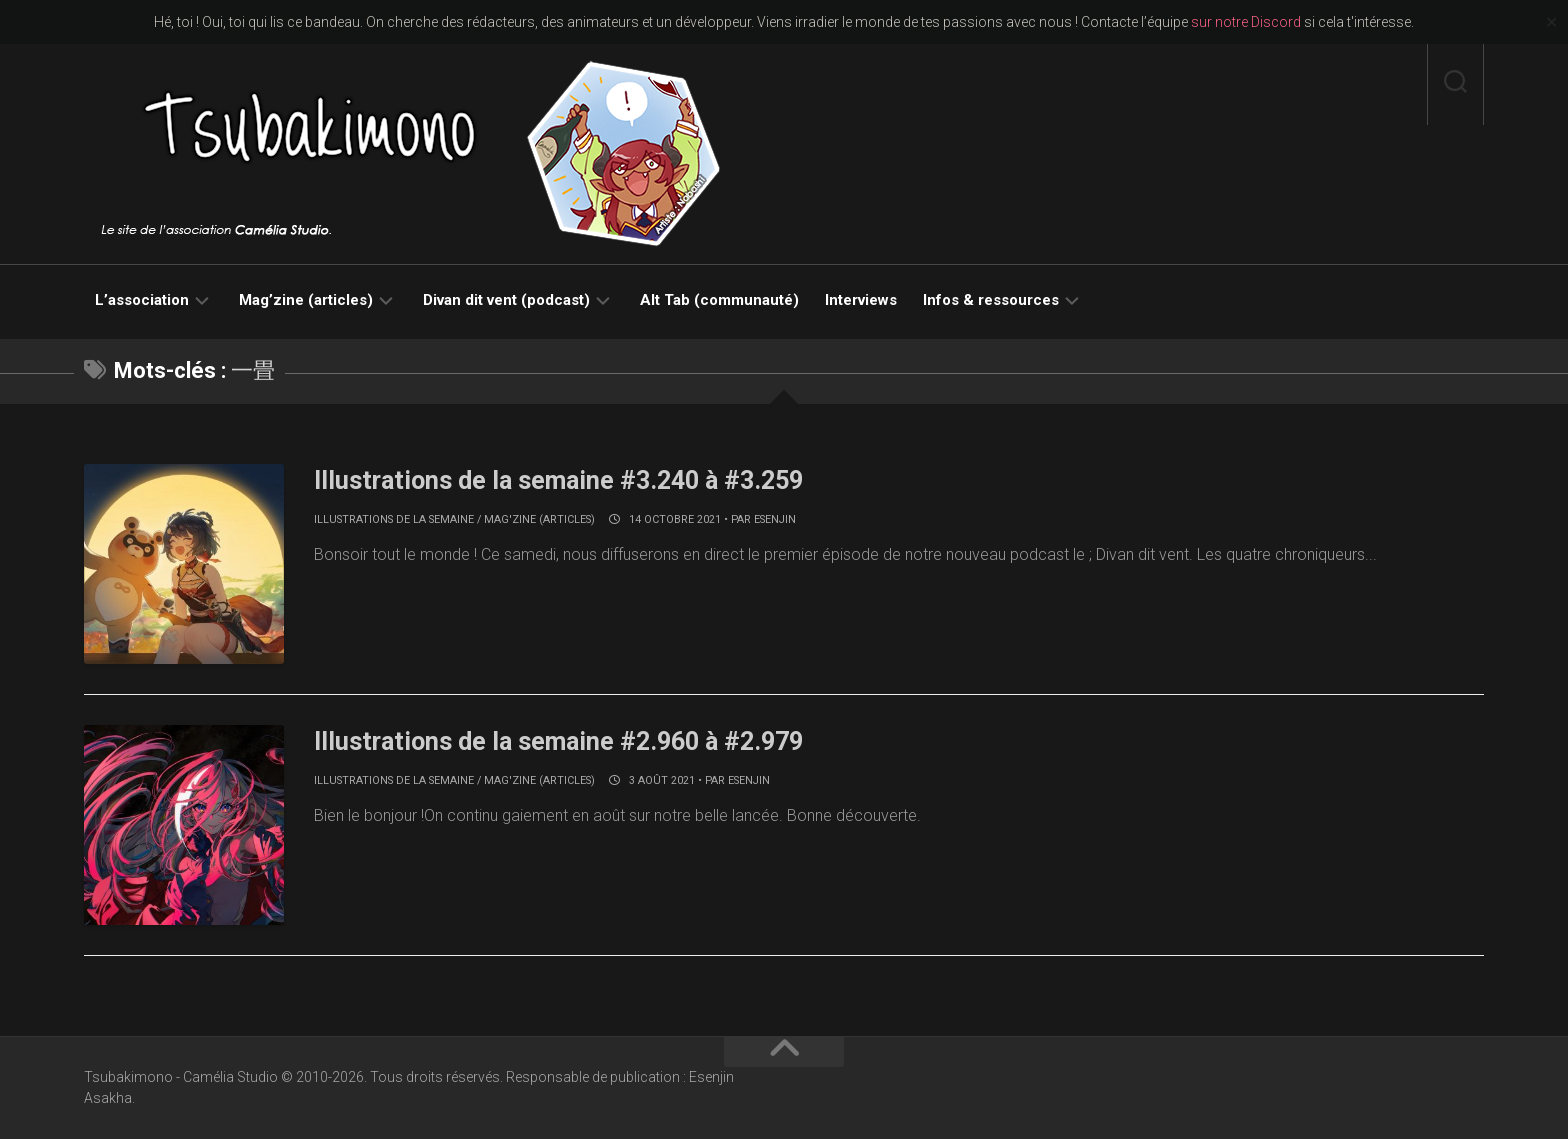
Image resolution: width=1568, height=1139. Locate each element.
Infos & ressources (991, 300)
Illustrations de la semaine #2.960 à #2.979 (568, 741)
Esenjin (775, 519)
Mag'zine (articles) (539, 519)
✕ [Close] (1551, 22)
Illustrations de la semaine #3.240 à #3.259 (568, 480)
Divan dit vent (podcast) (506, 300)
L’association (142, 300)
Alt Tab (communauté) (719, 300)
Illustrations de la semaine (394, 519)
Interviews (861, 300)
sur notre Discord (1246, 22)
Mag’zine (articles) (306, 300)
